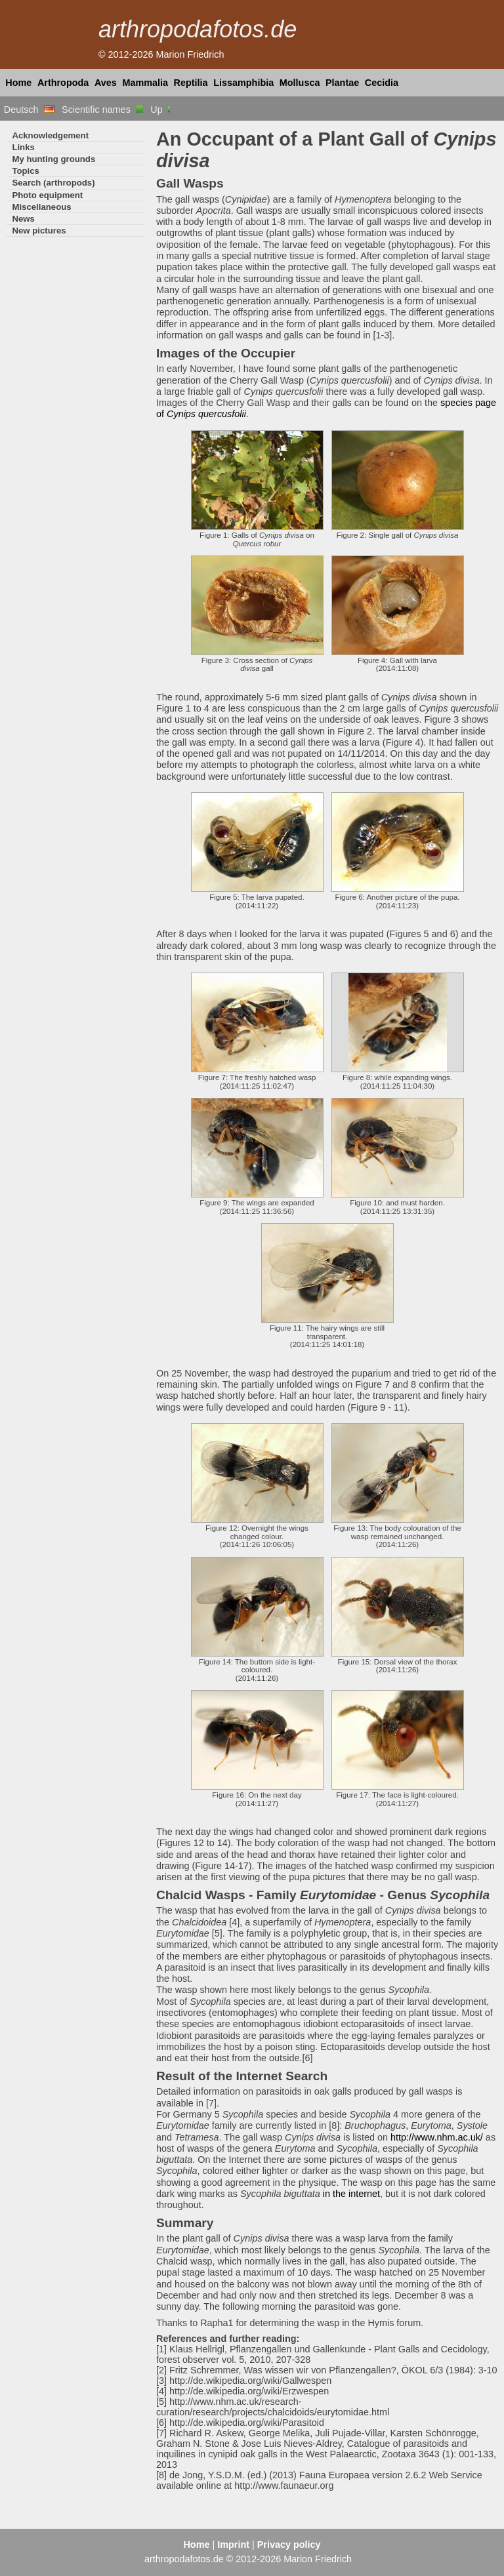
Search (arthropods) (53, 183)
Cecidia (381, 82)
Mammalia (145, 82)
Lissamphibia (243, 82)
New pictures (39, 230)
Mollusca (300, 82)
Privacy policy (289, 2544)
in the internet (351, 2193)
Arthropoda (63, 82)
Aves (105, 82)
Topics (25, 171)
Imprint (233, 2544)
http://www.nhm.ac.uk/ (436, 2137)
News (23, 219)
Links (23, 147)
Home (18, 82)
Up (161, 109)
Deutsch (29, 109)
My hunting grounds (53, 159)
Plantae (342, 82)
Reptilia (191, 82)
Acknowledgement (50, 135)
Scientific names (102, 109)
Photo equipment (47, 195)
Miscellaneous (41, 207)
